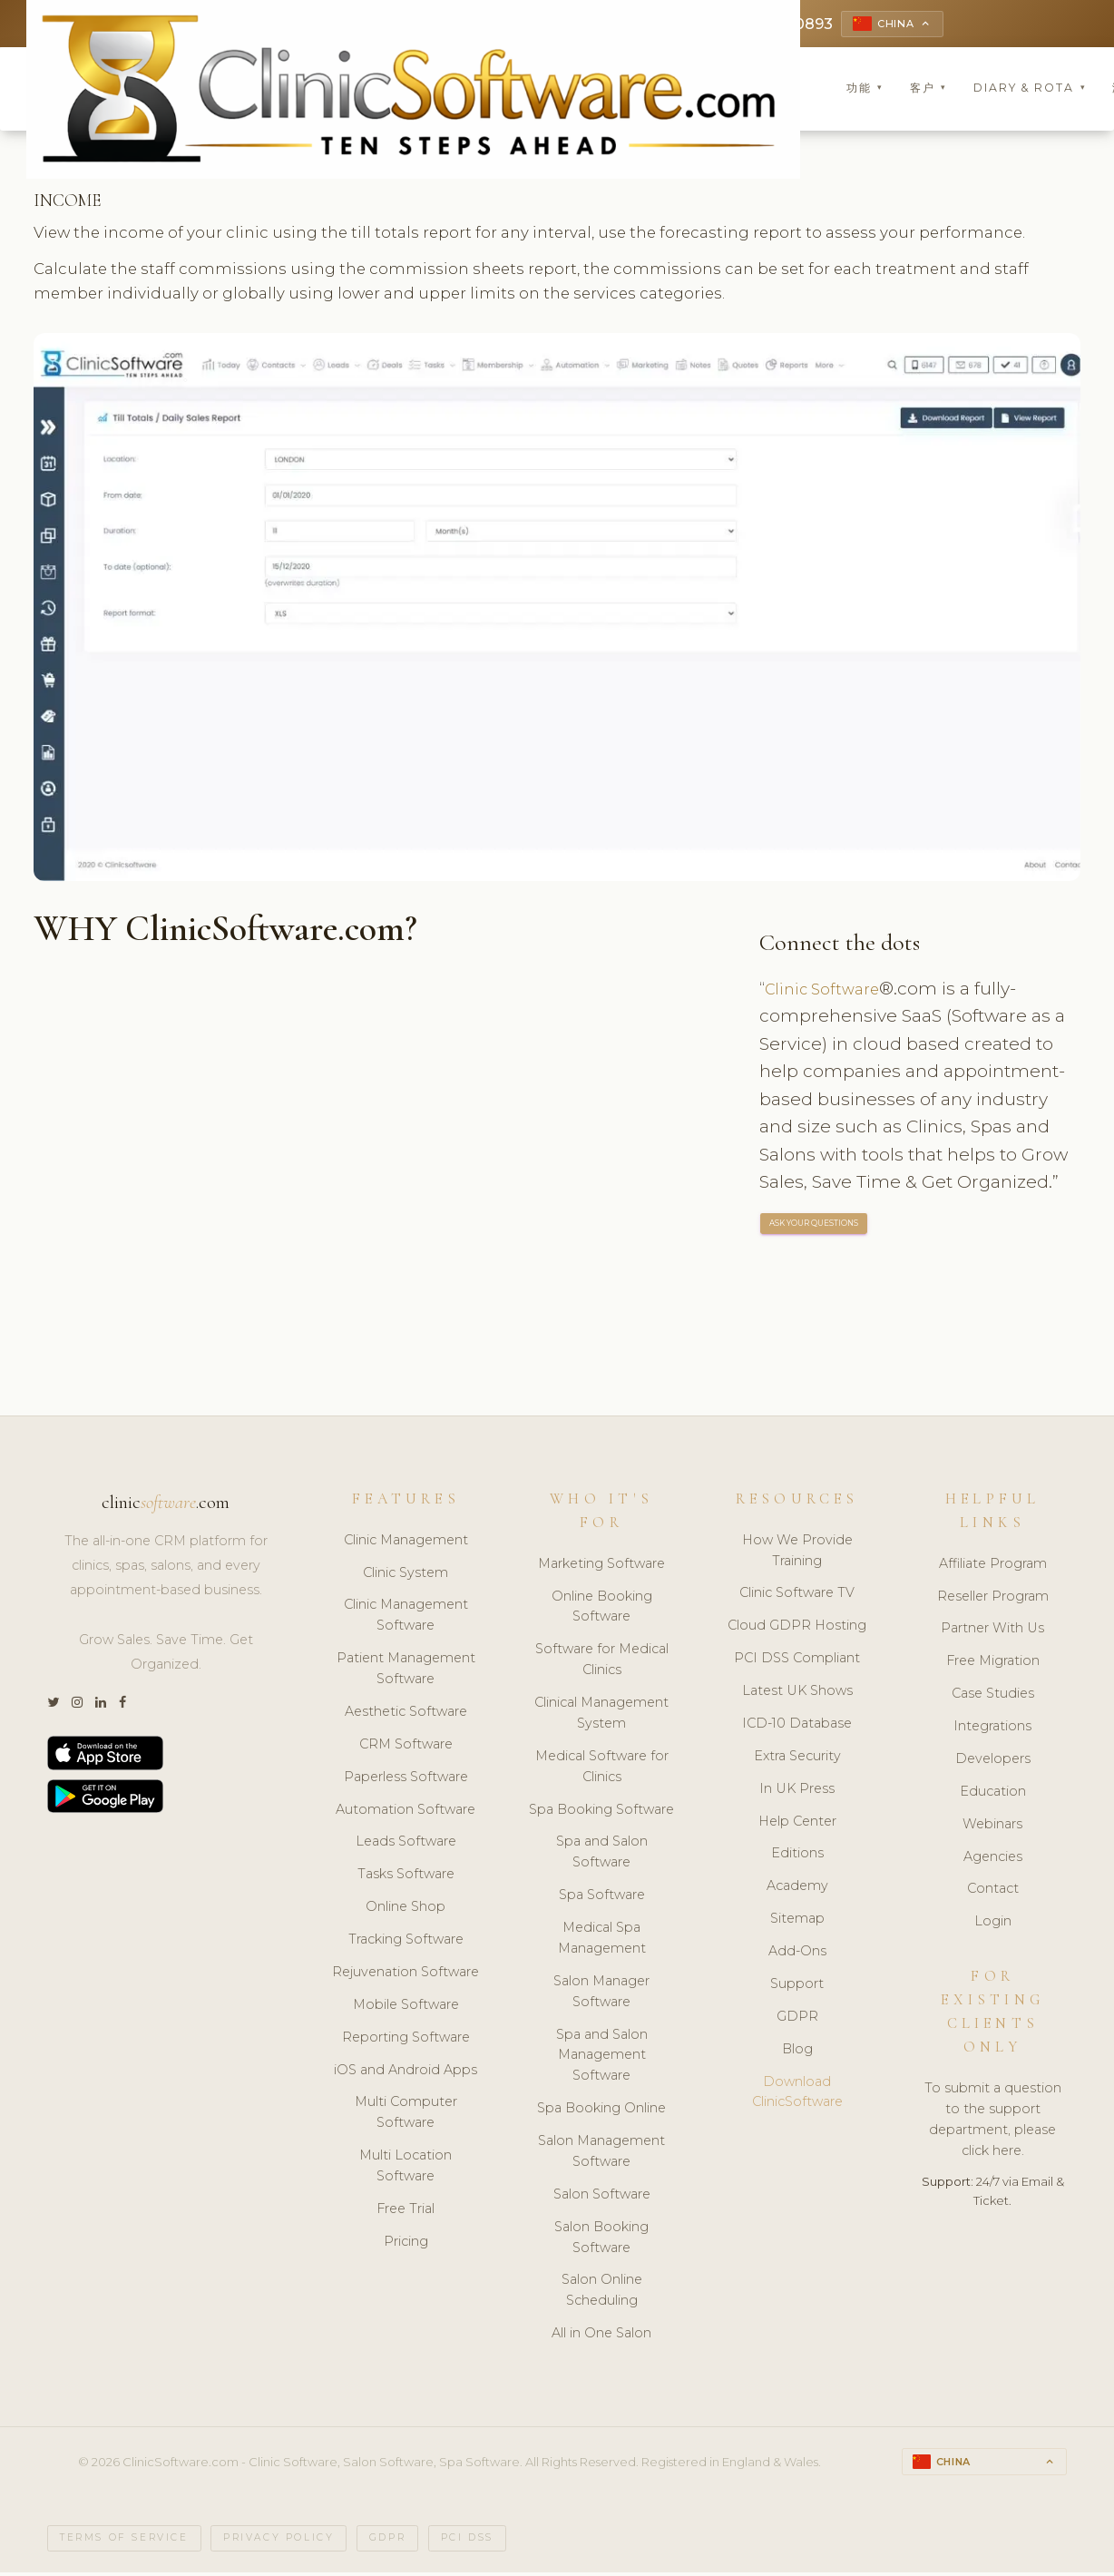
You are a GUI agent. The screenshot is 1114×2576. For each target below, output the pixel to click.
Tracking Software (406, 1942)
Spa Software (602, 1897)
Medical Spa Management (602, 1940)
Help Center (797, 1824)
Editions (797, 1856)
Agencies (992, 1859)
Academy (797, 1889)
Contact (993, 1892)
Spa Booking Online (601, 2110)
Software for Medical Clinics (602, 1662)
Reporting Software (406, 2040)
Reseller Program (993, 1599)
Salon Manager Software (601, 1994)
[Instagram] (77, 1705)
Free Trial (405, 2211)
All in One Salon (601, 2335)
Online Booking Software (602, 1609)
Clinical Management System (601, 1715)
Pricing (406, 2244)
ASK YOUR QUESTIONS (814, 1227)
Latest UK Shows (797, 1693)
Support (797, 1986)
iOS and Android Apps (405, 2072)
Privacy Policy (278, 2542)
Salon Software (601, 2197)
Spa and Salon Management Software (602, 2058)
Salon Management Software (601, 2153)
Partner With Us (992, 1631)
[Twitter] (53, 1705)
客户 (928, 90)
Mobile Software (406, 2007)
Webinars (992, 1826)
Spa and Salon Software (602, 1855)
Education (993, 1794)
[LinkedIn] (100, 1705)
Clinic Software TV (797, 1596)
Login (992, 1924)
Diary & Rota (1030, 90)
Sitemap (797, 1921)
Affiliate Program (993, 1566)
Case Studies (993, 1696)
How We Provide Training (797, 1553)
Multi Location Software (405, 2168)
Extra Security (797, 1758)
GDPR (797, 2019)
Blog (797, 2051)
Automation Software (405, 1812)
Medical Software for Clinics (602, 1769)
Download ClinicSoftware (797, 2094)
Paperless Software (406, 1779)
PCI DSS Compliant (797, 1660)
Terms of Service (124, 2542)
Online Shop (405, 1909)
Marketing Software (601, 1566)
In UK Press (797, 1791)
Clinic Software (828, 991)
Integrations (992, 1728)
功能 (865, 90)
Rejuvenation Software (405, 1974)
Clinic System (405, 1575)
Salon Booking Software (601, 2239)
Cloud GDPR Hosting (797, 1629)
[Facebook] (122, 1705)
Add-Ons (797, 1953)
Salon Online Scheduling (602, 2293)
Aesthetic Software (406, 1714)
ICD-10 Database (797, 1726)
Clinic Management (406, 1542)
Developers (993, 1761)
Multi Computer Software (406, 2115)
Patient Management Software (406, 1671)
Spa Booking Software (601, 1812)
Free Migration (993, 1664)
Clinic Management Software (406, 1618)
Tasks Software (405, 1877)
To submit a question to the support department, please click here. (992, 2121)
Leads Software (406, 1845)
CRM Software (406, 1747)
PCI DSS (467, 2542)
